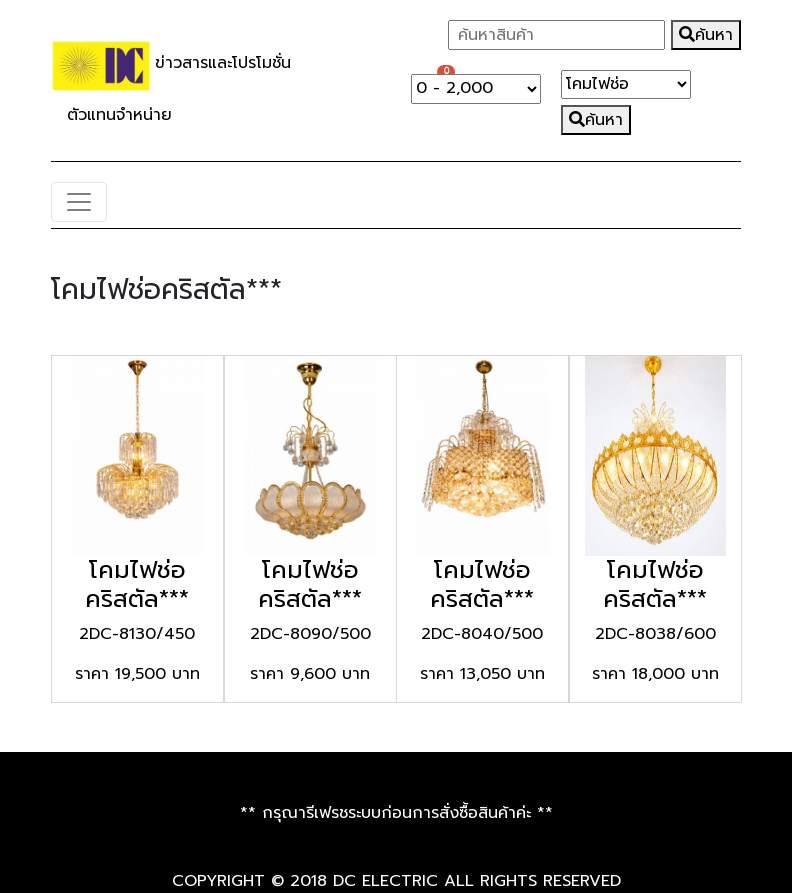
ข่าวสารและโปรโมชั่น (231, 64)
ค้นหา (706, 35)
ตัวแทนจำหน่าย (119, 115)
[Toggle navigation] (79, 202)
